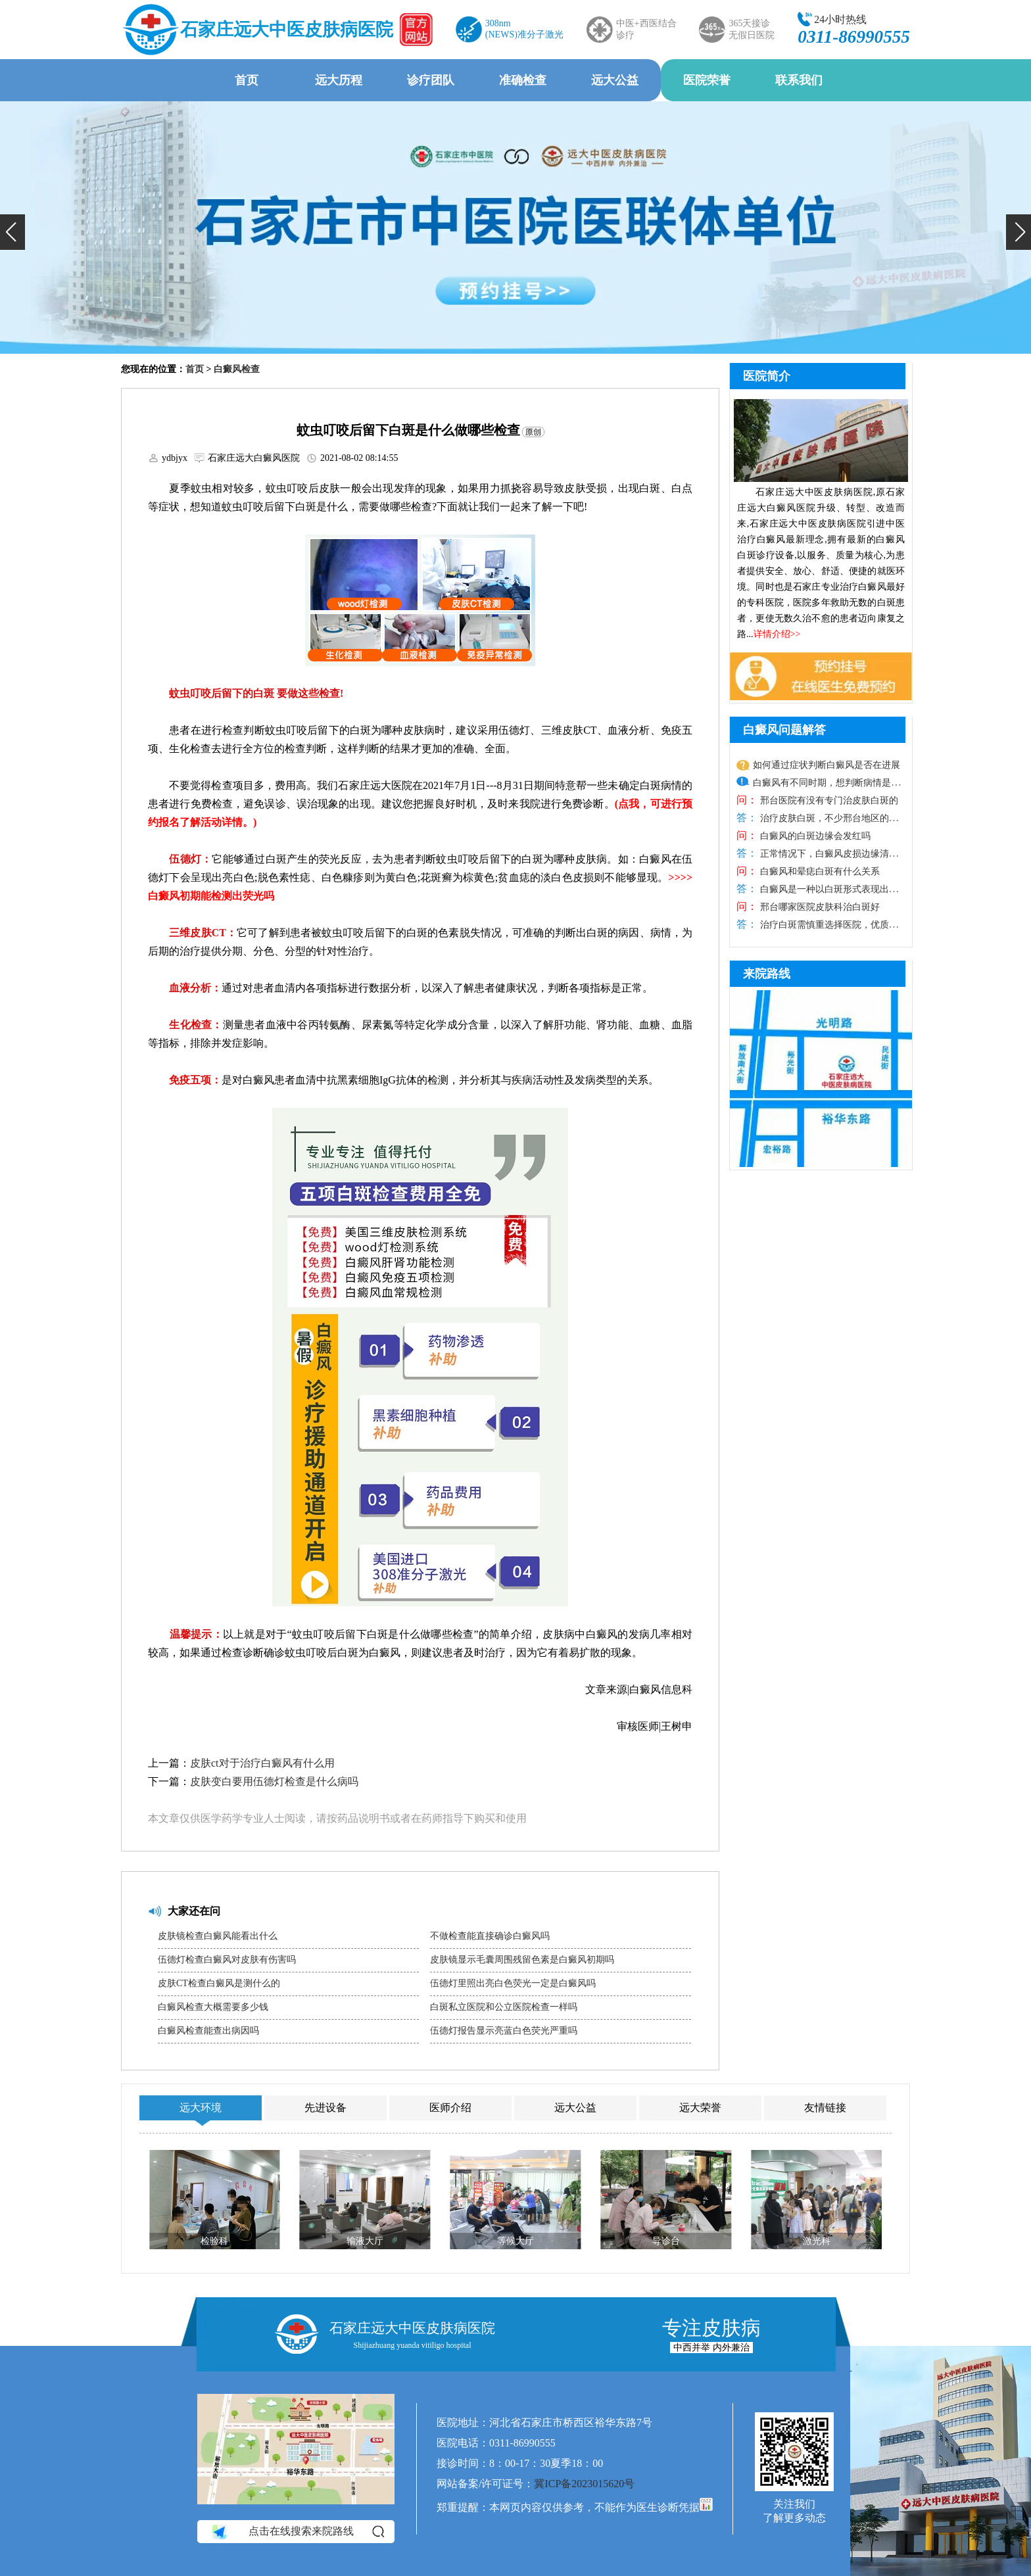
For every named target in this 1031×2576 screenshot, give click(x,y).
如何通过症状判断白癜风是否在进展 (826, 765)
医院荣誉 (707, 80)
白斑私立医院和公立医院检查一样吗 (503, 2007)
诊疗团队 (430, 80)
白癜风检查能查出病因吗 (208, 2031)
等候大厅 (515, 2241)
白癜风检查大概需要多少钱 (213, 2007)
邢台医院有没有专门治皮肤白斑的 (827, 800)
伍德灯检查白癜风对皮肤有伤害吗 (227, 1960)
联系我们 (799, 80)
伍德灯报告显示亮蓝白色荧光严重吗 (503, 2031)
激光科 (816, 2241)
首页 (246, 80)
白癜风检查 (237, 369)
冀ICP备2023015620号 (584, 2483)
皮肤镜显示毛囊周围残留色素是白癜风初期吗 (522, 1960)
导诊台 (666, 2241)
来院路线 (766, 973)
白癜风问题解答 (784, 729)
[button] (12, 232)
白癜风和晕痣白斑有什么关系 (818, 871)
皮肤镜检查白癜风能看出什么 (217, 1936)
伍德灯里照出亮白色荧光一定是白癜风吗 (513, 1983)
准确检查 (522, 80)
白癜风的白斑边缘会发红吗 (814, 836)
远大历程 (338, 80)
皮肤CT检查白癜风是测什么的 (219, 1983)
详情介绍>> (777, 634)
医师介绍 (450, 2107)
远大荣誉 (700, 2107)
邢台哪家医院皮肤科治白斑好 (818, 907)
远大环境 (201, 2107)
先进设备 (325, 2107)
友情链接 (825, 2107)
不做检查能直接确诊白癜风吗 (490, 1936)
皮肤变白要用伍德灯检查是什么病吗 (274, 1781)
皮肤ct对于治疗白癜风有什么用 (262, 1763)
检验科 (214, 2241)
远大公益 (614, 80)
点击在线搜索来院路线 (297, 2531)
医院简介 (766, 376)
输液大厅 (365, 2241)
